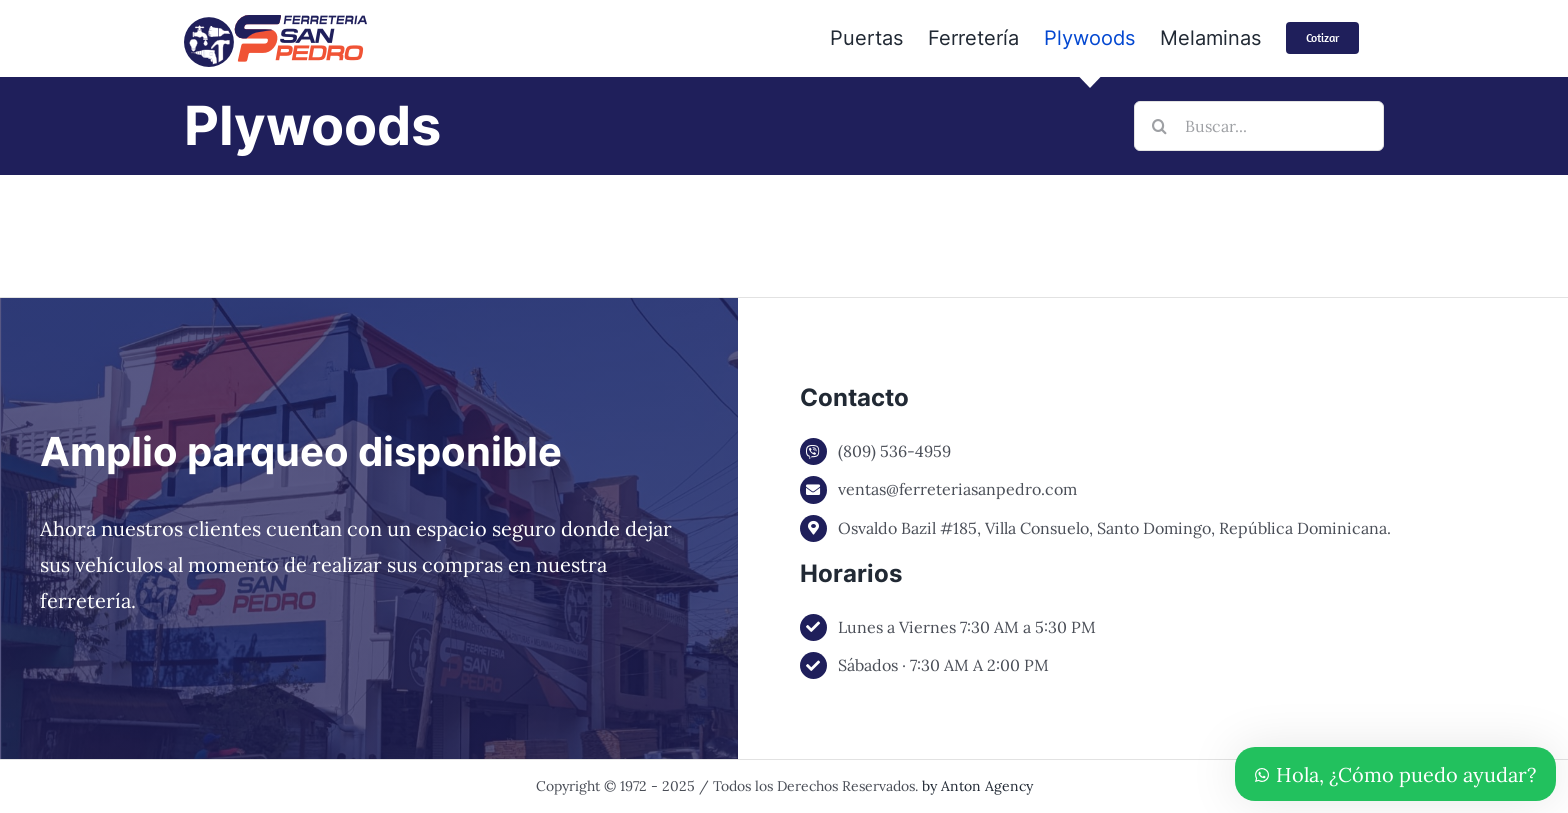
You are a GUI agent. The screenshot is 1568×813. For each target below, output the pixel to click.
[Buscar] (1159, 126)
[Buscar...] (1259, 126)
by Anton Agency (977, 786)
